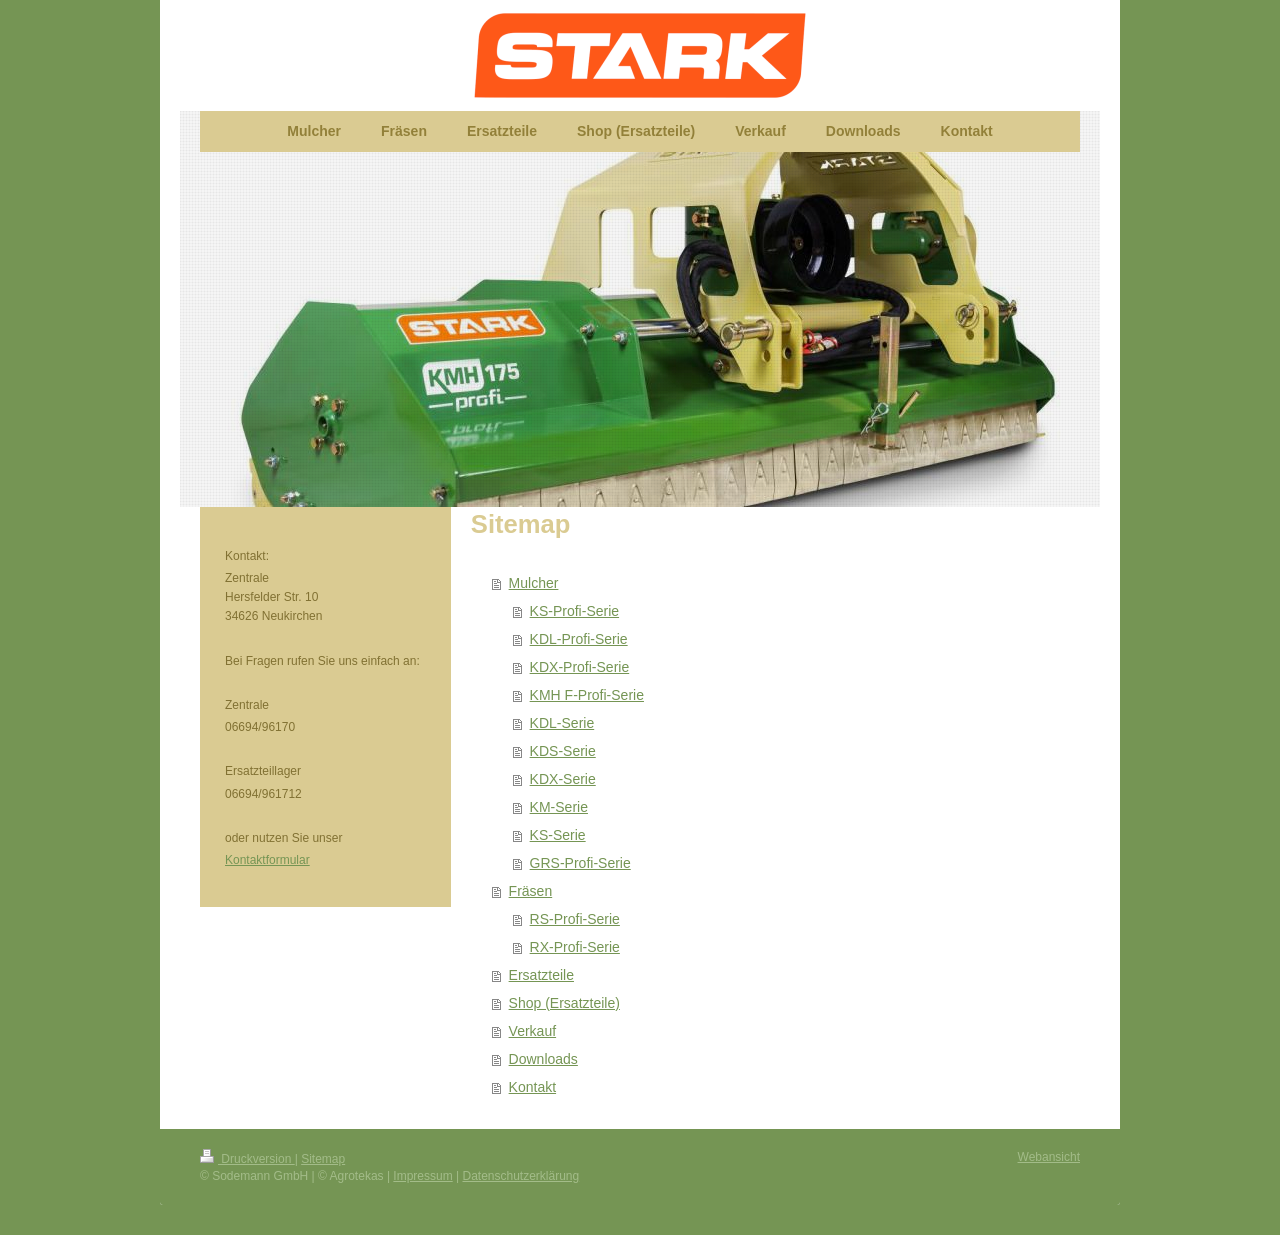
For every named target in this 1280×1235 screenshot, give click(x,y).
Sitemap (323, 1159)
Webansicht (1049, 1157)
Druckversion (247, 1159)
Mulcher (534, 583)
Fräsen (531, 891)
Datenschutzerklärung (520, 1176)
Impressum (422, 1176)
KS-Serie (558, 835)
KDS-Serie (563, 751)
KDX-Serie (563, 779)
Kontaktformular (267, 860)
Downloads (543, 1059)
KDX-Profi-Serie (580, 667)
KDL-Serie (562, 723)
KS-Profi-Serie (574, 611)
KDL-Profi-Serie (579, 639)
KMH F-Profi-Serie (587, 695)
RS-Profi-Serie (575, 919)
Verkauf (532, 1031)
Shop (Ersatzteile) (564, 1003)
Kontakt (532, 1087)
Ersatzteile (541, 975)
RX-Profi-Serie (575, 947)
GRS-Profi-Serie (580, 863)
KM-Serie (559, 807)
